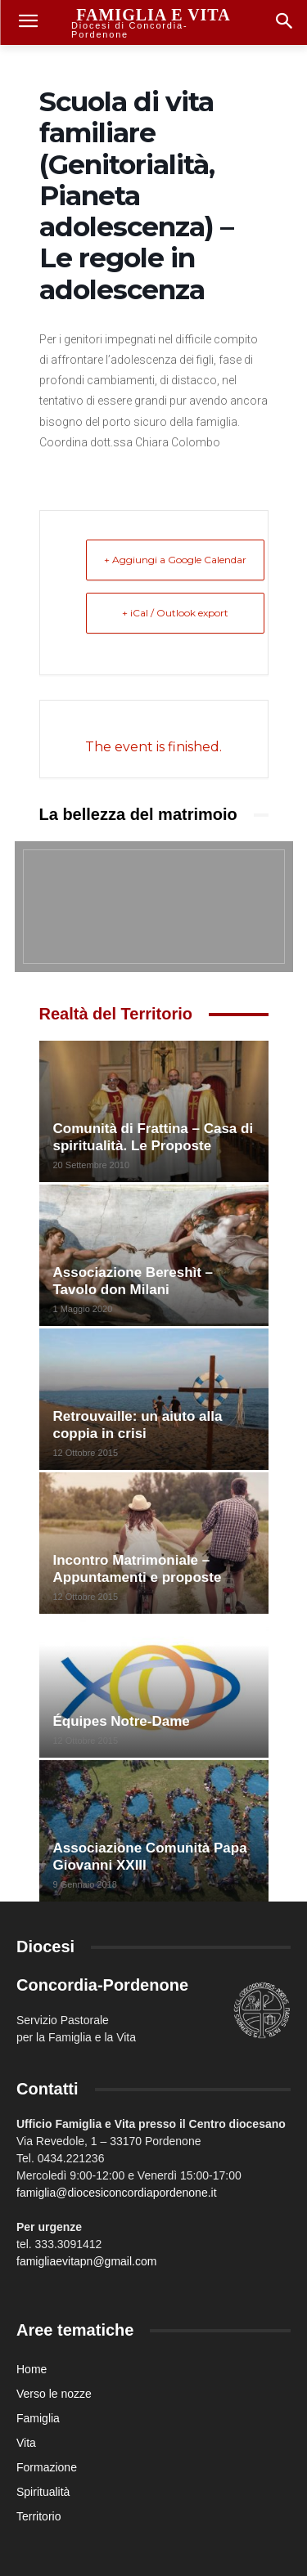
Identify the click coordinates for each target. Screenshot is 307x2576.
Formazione (46, 2467)
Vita (26, 2442)
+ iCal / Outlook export (175, 613)
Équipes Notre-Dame (121, 1721)
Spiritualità (43, 2491)
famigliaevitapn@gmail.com (86, 2261)
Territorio (38, 2516)
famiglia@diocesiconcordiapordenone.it (116, 2192)
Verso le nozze (54, 2393)
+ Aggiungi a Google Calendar (175, 559)
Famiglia (38, 2418)
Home (31, 2369)
